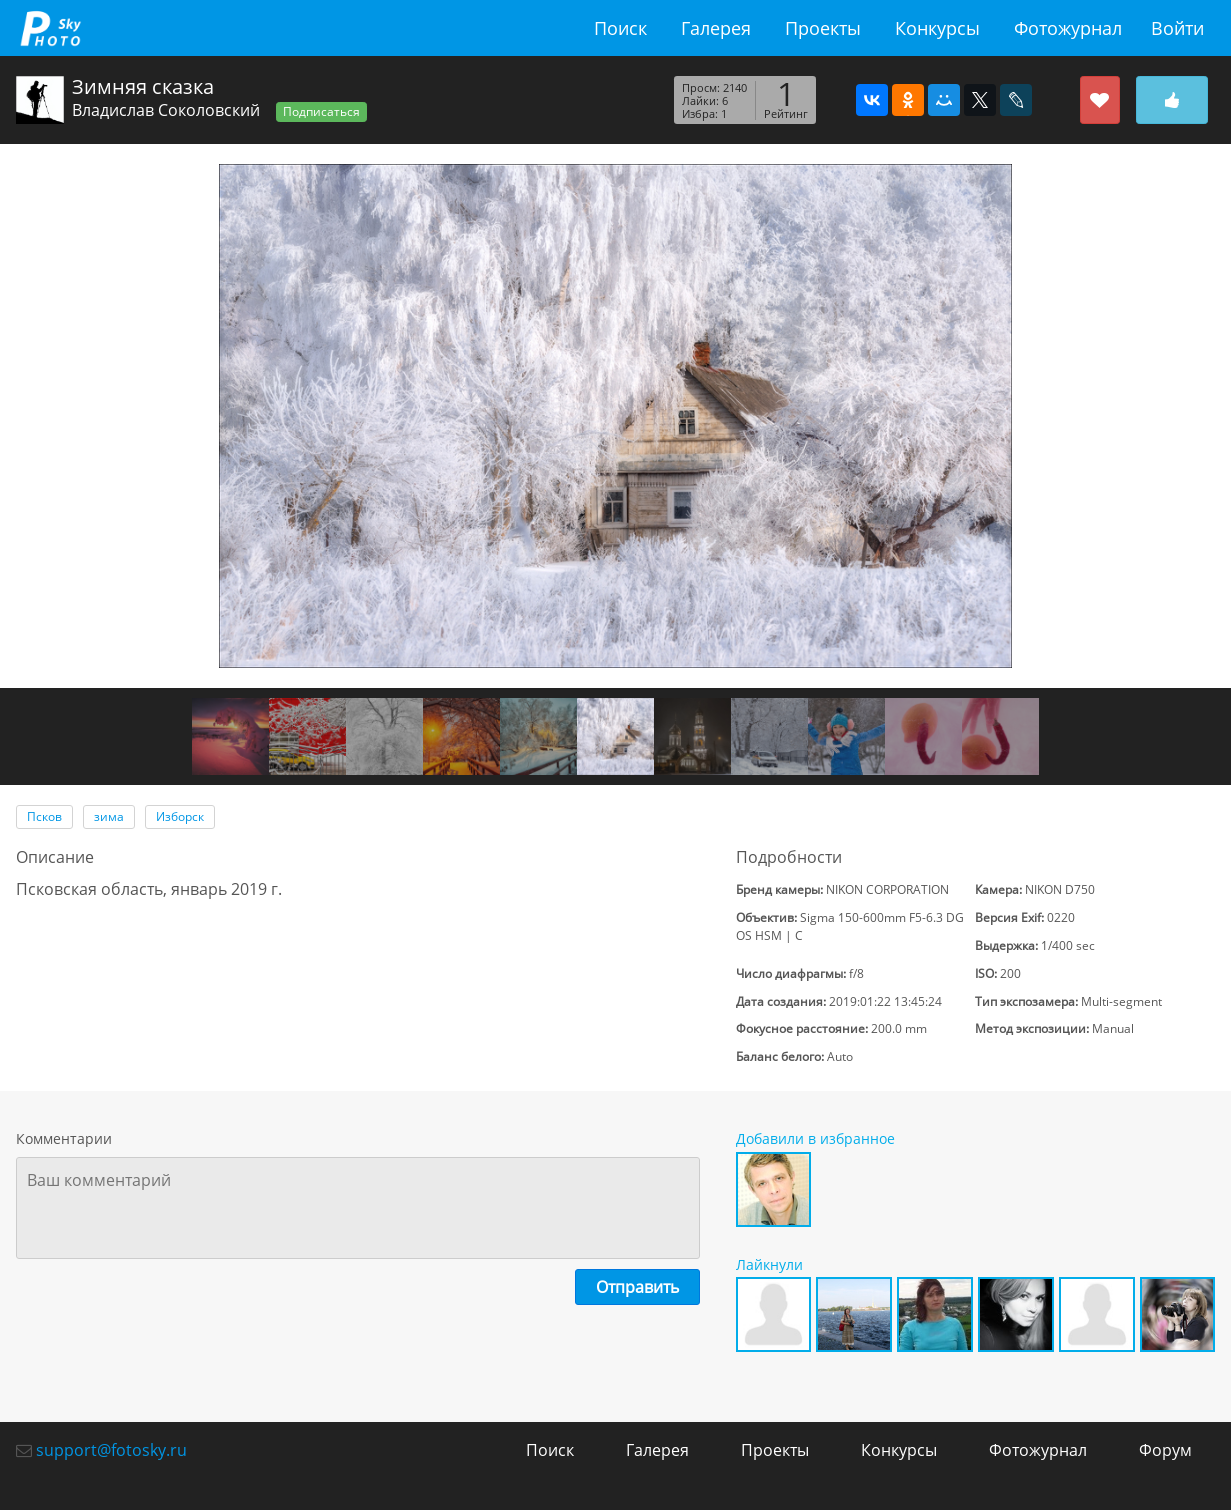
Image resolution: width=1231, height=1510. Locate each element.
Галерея (716, 28)
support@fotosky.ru (111, 1450)
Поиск (620, 28)
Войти (1177, 28)
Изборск (180, 816)
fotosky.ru (51, 28)
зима (109, 816)
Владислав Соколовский (166, 110)
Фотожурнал (1068, 28)
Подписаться (321, 111)
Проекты (823, 28)
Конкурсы (937, 28)
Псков (44, 816)
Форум (1165, 1450)
